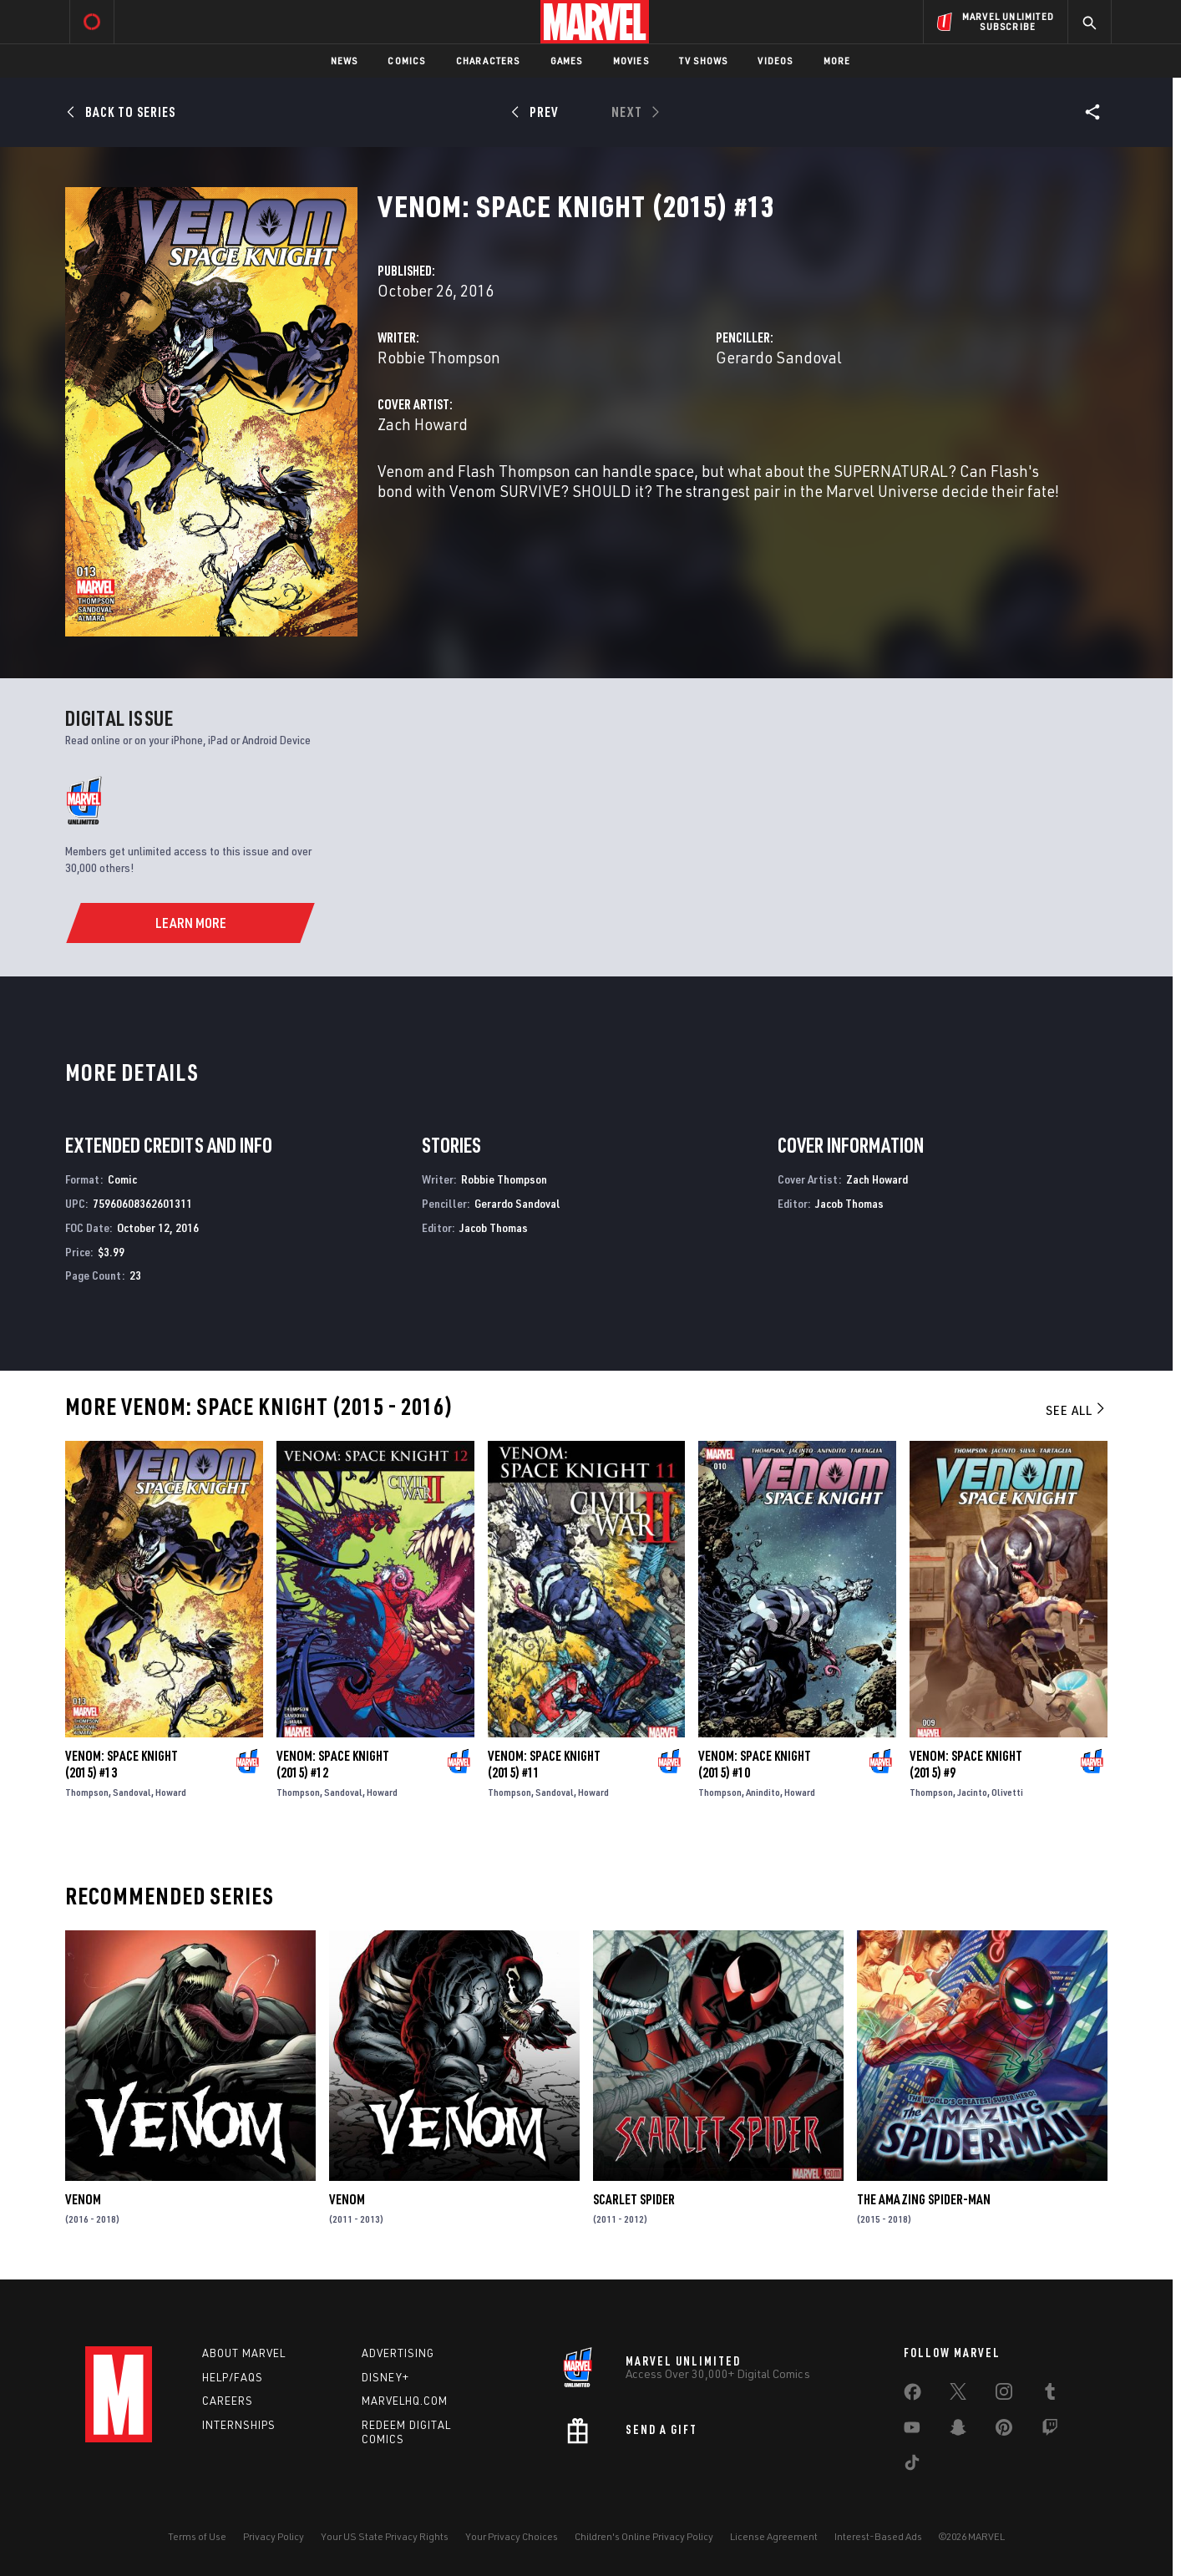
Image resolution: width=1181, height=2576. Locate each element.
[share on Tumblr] (1050, 2394)
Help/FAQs (232, 2377)
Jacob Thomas (493, 1227)
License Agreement (774, 2536)
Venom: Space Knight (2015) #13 (121, 1764)
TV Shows (703, 60)
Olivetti (1007, 1792)
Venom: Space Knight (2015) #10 (754, 1764)
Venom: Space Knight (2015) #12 (332, 1764)
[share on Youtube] (912, 2430)
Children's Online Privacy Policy (644, 2536)
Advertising (398, 2353)
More (837, 60)
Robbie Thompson (439, 357)
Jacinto (972, 1792)
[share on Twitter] (958, 2394)
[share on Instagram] (1004, 2394)
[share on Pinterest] (1004, 2430)
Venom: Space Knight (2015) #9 (966, 1764)
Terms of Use (197, 2536)
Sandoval (132, 1792)
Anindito (763, 1792)
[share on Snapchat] (958, 2430)
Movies (631, 60)
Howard (170, 1792)
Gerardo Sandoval (779, 357)
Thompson (87, 1792)
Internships (239, 2424)
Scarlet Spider (634, 2199)
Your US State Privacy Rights (385, 2536)
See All (1077, 1410)
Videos (775, 60)
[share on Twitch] (1050, 2430)
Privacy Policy (273, 2536)
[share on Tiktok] (912, 2465)
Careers (227, 2400)
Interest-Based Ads (878, 2536)
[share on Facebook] (912, 2395)
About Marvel (244, 2353)
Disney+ (385, 2377)
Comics (406, 60)
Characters (488, 60)
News (344, 60)
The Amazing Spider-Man (924, 2199)
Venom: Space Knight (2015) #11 (544, 1764)
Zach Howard (423, 424)
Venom (83, 2199)
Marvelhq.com (405, 2400)
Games (566, 60)
